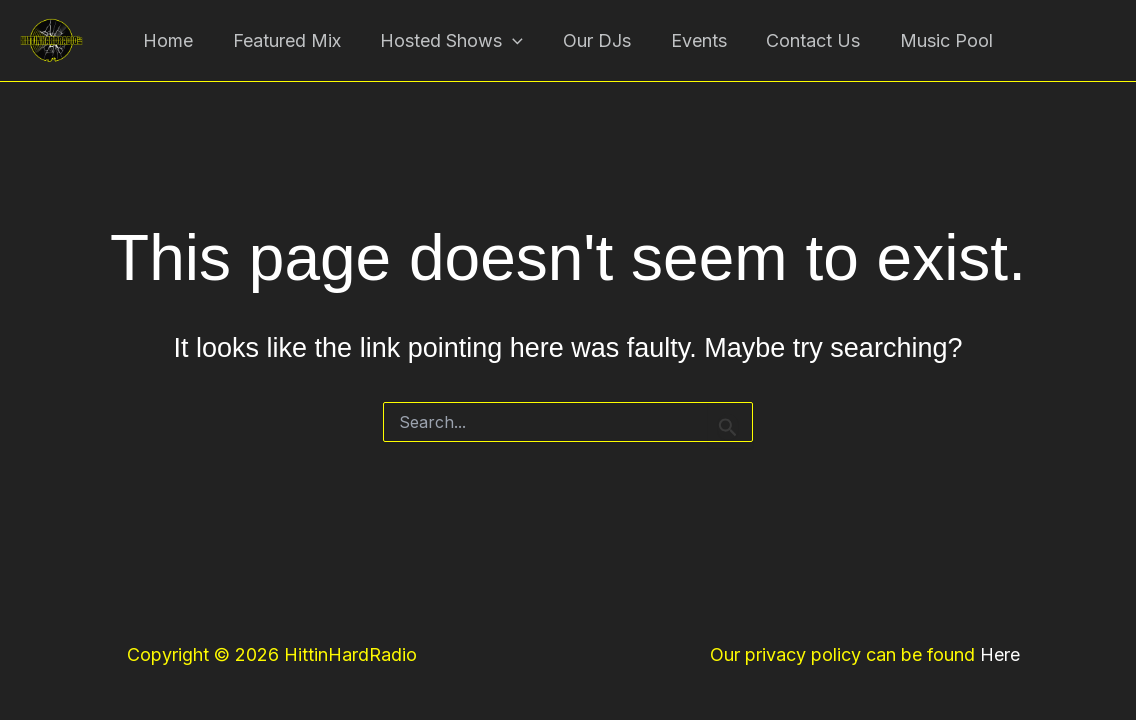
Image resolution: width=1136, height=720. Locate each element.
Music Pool (935, 44)
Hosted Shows (455, 45)
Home (179, 44)
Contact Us (806, 44)
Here (1000, 654)
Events (695, 44)
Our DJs (597, 44)
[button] (516, 45)
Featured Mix (294, 44)
